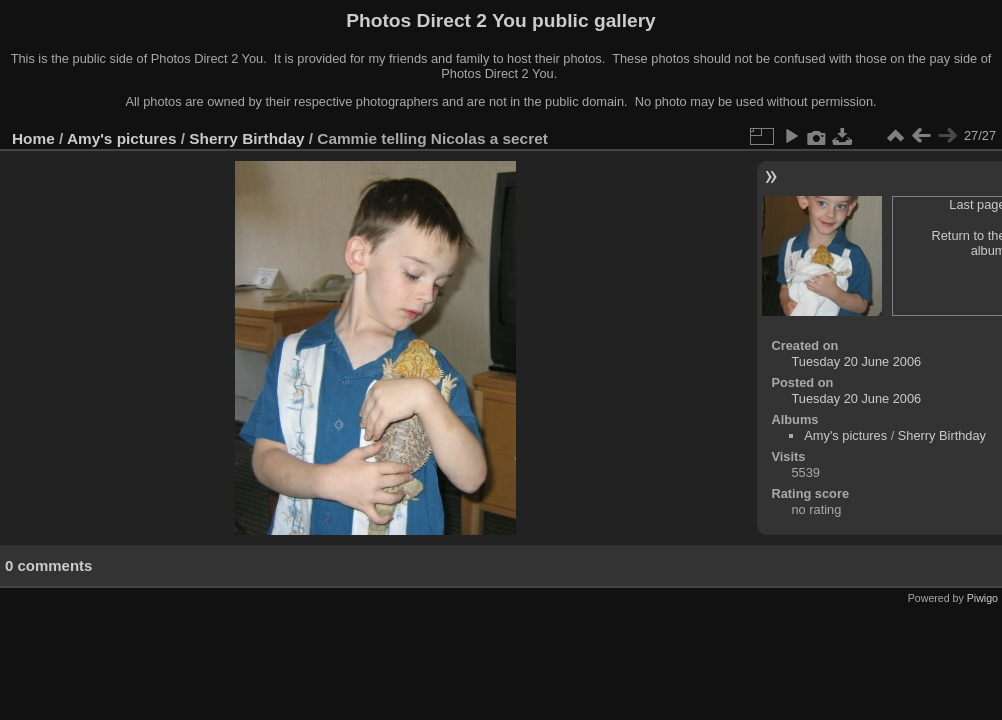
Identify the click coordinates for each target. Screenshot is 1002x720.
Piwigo (982, 598)
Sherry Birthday (246, 138)
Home (33, 138)
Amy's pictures (122, 138)
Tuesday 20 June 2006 (857, 361)
